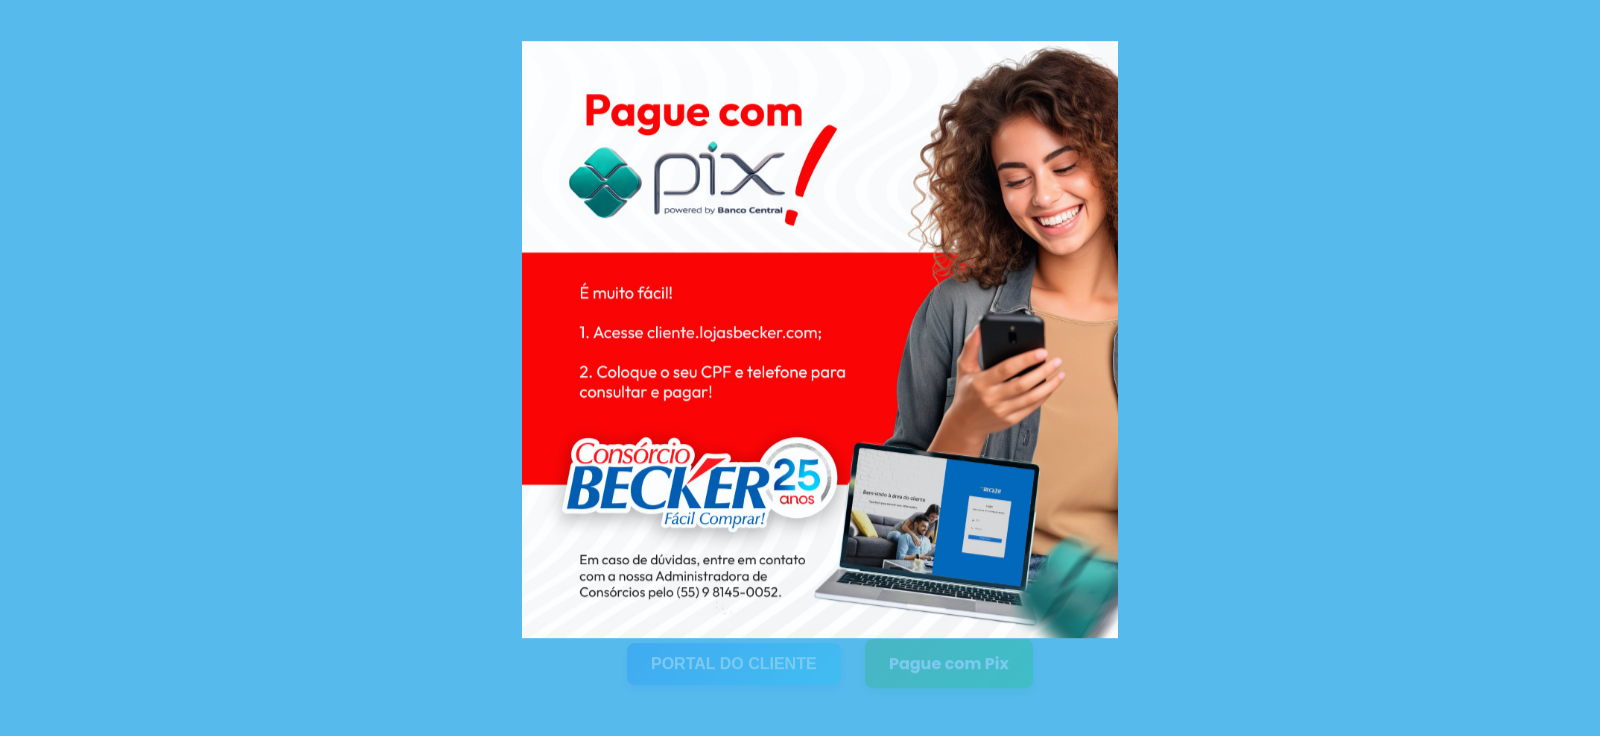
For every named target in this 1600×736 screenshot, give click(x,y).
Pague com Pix (949, 657)
